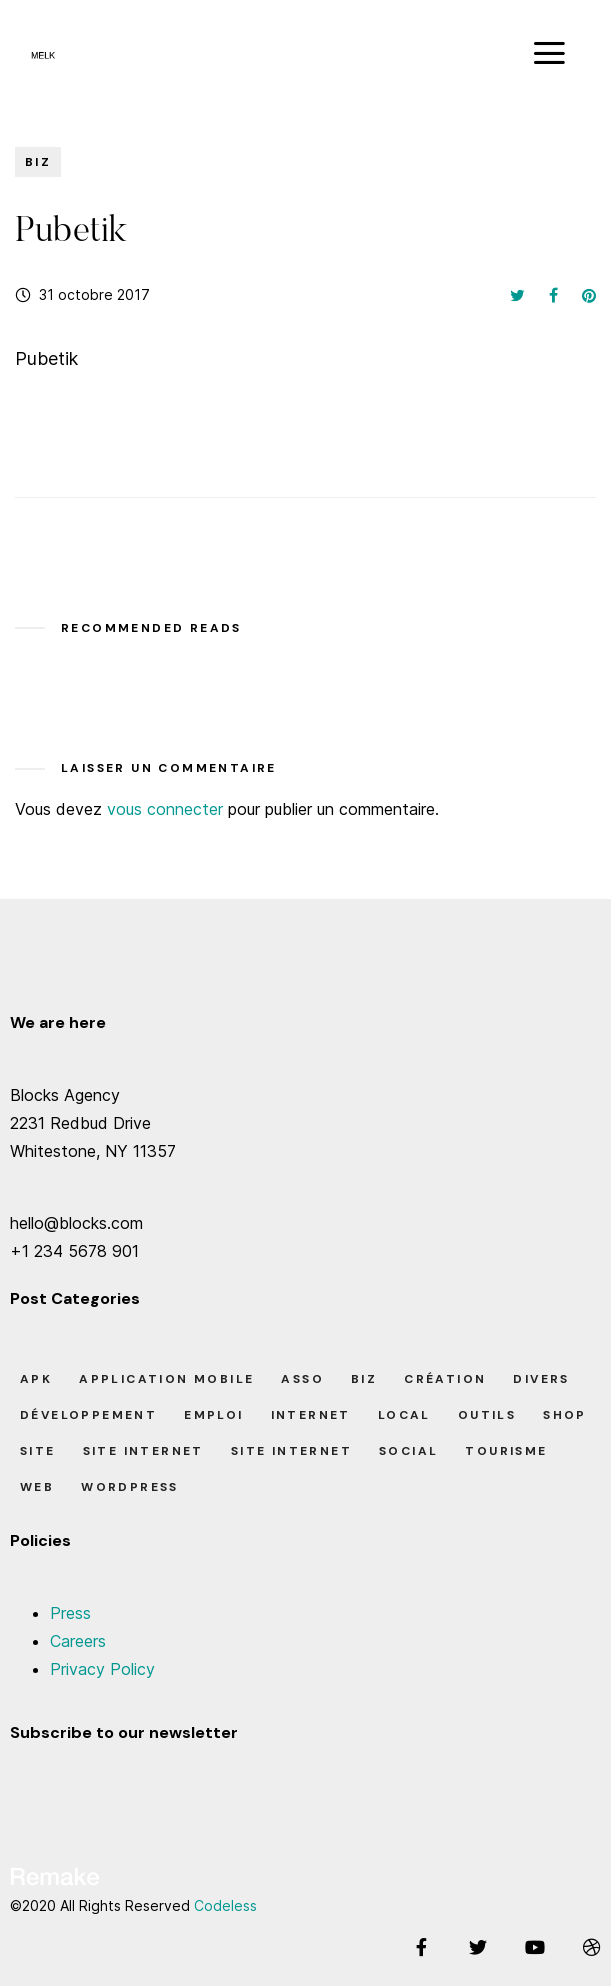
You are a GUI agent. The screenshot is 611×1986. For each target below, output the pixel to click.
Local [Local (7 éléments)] (404, 1415)
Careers (78, 1641)
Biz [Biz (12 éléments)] (364, 1379)
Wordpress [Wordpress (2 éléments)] (130, 1487)
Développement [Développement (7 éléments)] (88, 1415)
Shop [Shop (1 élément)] (565, 1415)
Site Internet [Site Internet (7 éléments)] (143, 1451)
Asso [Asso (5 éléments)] (302, 1379)
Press (70, 1613)
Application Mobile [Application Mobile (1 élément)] (166, 1379)
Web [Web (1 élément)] (37, 1487)
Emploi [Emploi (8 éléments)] (213, 1415)
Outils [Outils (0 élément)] (487, 1415)
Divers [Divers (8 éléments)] (541, 1379)
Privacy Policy (102, 1669)
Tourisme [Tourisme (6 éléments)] (506, 1451)
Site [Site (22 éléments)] (38, 1451)
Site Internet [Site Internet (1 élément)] (291, 1451)
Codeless (225, 1905)
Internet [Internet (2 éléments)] (311, 1415)
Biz (38, 162)
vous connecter (165, 809)
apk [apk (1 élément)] (36, 1379)
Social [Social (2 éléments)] (408, 1451)
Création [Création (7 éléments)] (445, 1379)
